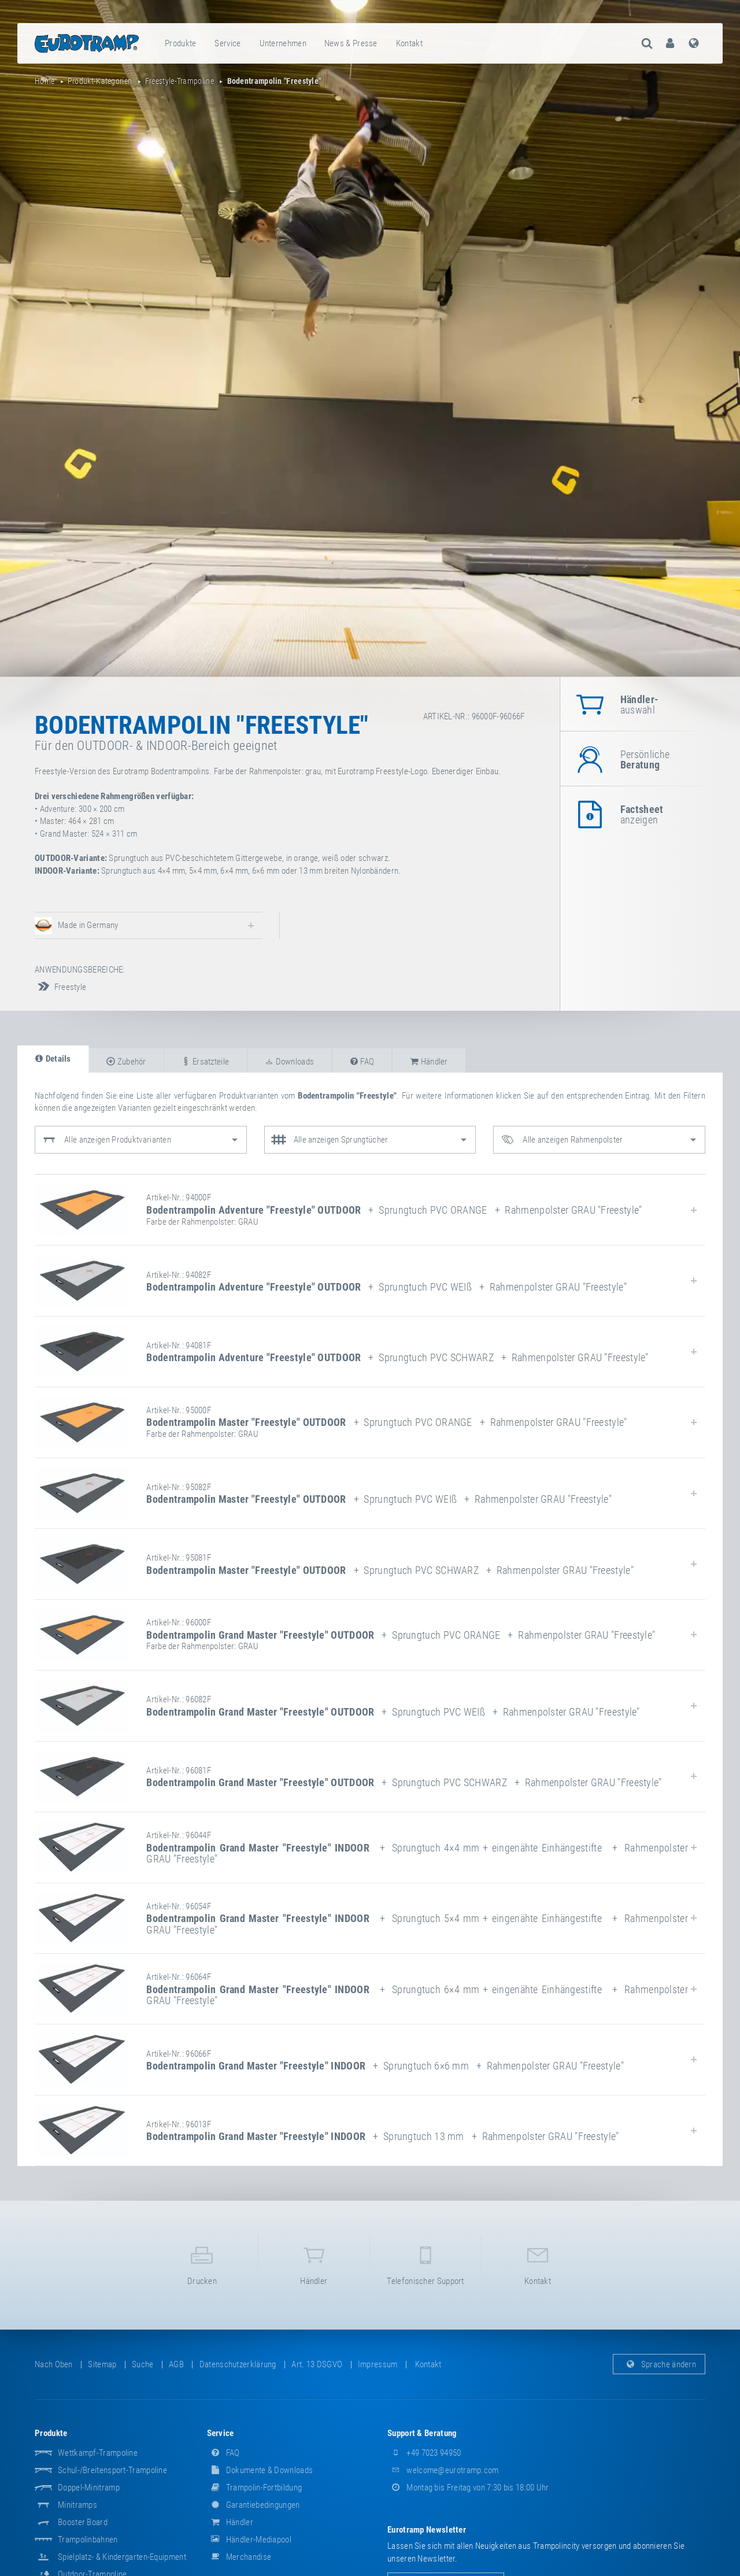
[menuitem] (181, 43)
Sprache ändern (659, 2364)
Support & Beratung (422, 2433)
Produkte (180, 43)
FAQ (223, 2453)
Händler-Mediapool (249, 2539)
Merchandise (239, 2557)
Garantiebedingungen (253, 2505)
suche (143, 2364)
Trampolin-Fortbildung (254, 2487)
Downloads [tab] (289, 1061)
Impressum (378, 2364)
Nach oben (54, 2364)
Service (227, 43)
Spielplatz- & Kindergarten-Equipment (122, 2557)
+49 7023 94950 (424, 2453)
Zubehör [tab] (126, 1061)
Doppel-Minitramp (89, 2487)
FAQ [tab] (362, 1061)
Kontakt (409, 43)
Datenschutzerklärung (237, 2364)
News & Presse (351, 43)
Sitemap (102, 2364)
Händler (314, 2263)
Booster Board (83, 2522)
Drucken (202, 2263)
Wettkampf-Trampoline (98, 2453)
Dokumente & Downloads (260, 2470)
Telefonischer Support (425, 2263)
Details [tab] (53, 1059)
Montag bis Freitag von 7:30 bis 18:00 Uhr (468, 2487)
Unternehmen (283, 43)
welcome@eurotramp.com (443, 2470)
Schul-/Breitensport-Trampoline (112, 2470)
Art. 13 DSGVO (316, 2364)
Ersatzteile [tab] (205, 1061)
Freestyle (60, 987)
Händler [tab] (429, 1061)
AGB (176, 2364)
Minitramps (77, 2505)
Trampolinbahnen (88, 2539)
